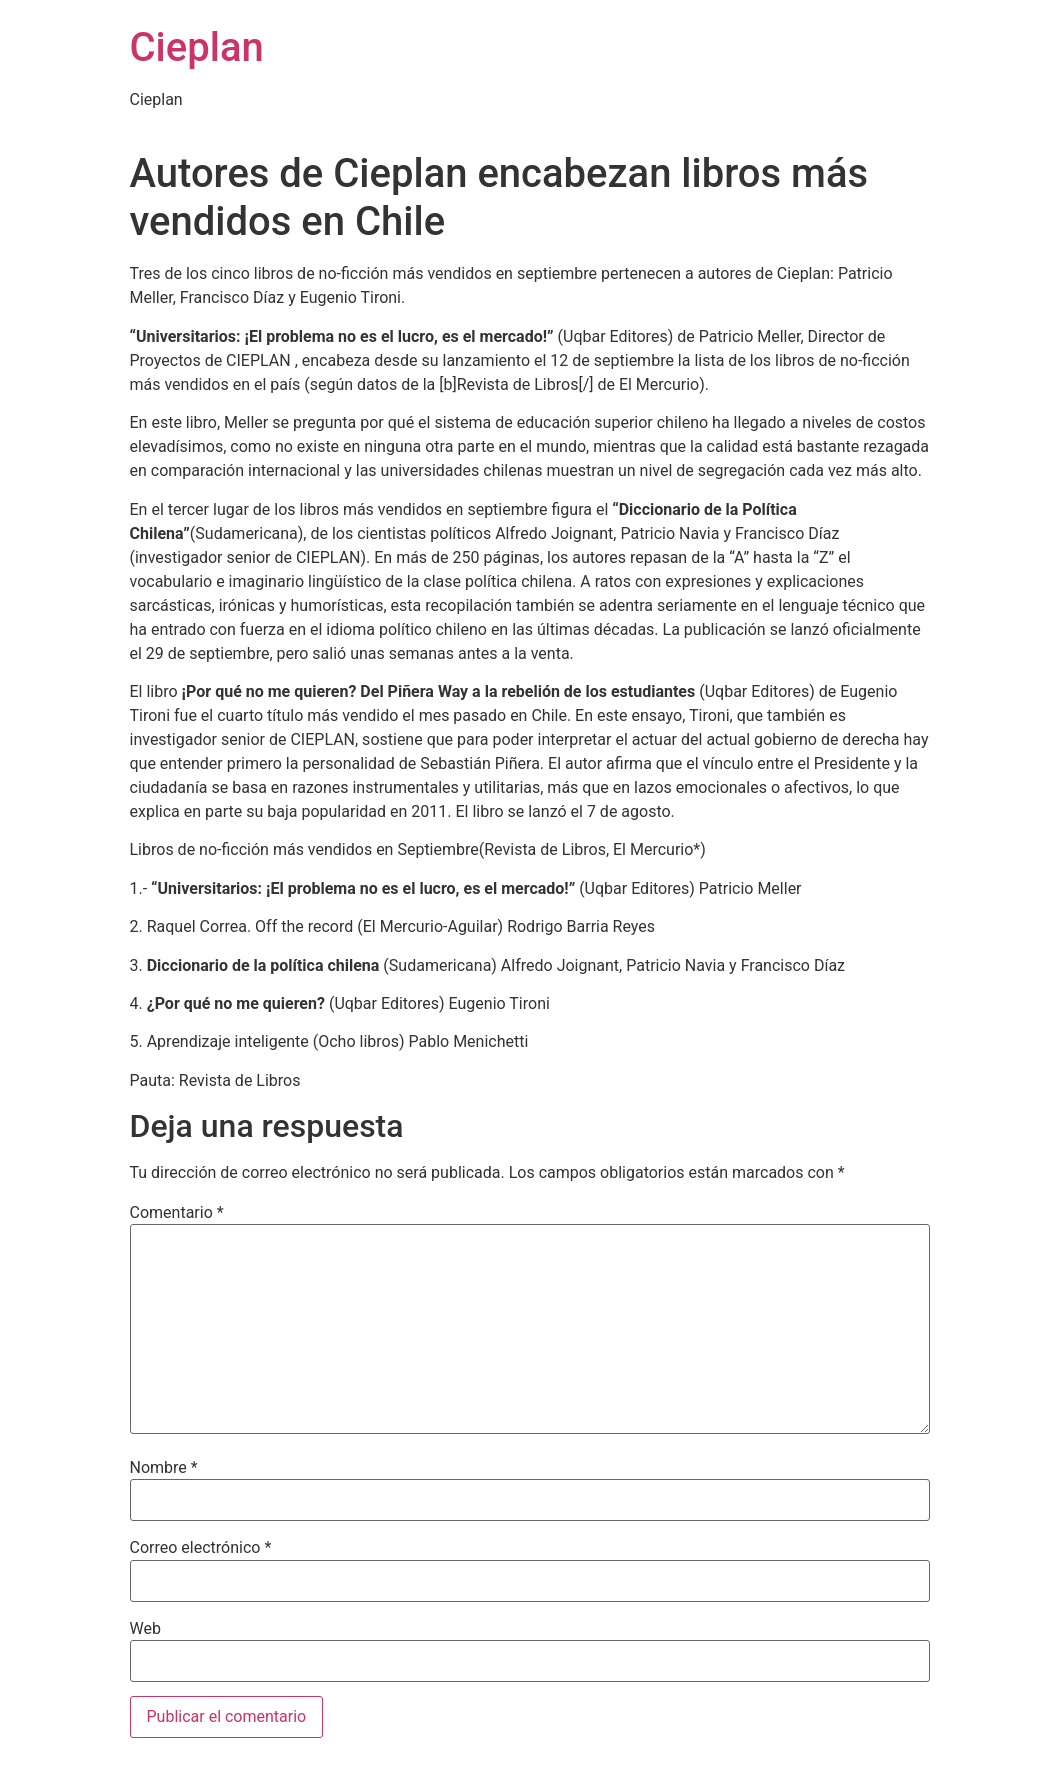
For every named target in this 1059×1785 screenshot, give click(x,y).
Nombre (164, 1468)
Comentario (177, 1213)
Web (145, 1629)
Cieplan (197, 47)
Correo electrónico (201, 1548)
